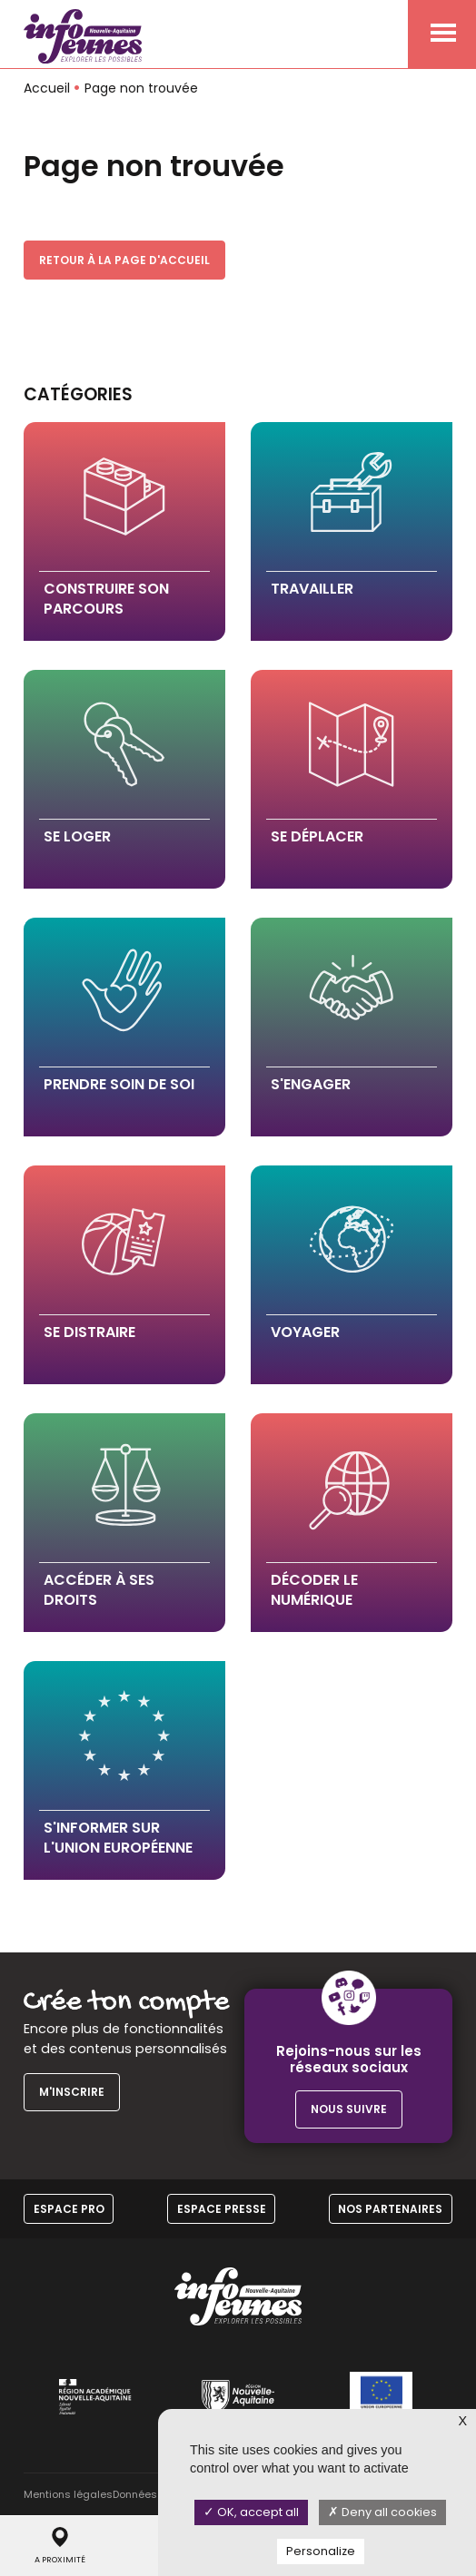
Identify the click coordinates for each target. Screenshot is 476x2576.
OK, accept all (251, 2512)
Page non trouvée (141, 88)
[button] (124, 531)
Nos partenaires (390, 2209)
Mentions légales (68, 2494)
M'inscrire (71, 2091)
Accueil (47, 88)
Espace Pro (69, 2209)
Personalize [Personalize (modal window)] (320, 2551)
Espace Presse (221, 2209)
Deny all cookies (382, 2512)
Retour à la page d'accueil (124, 260)
